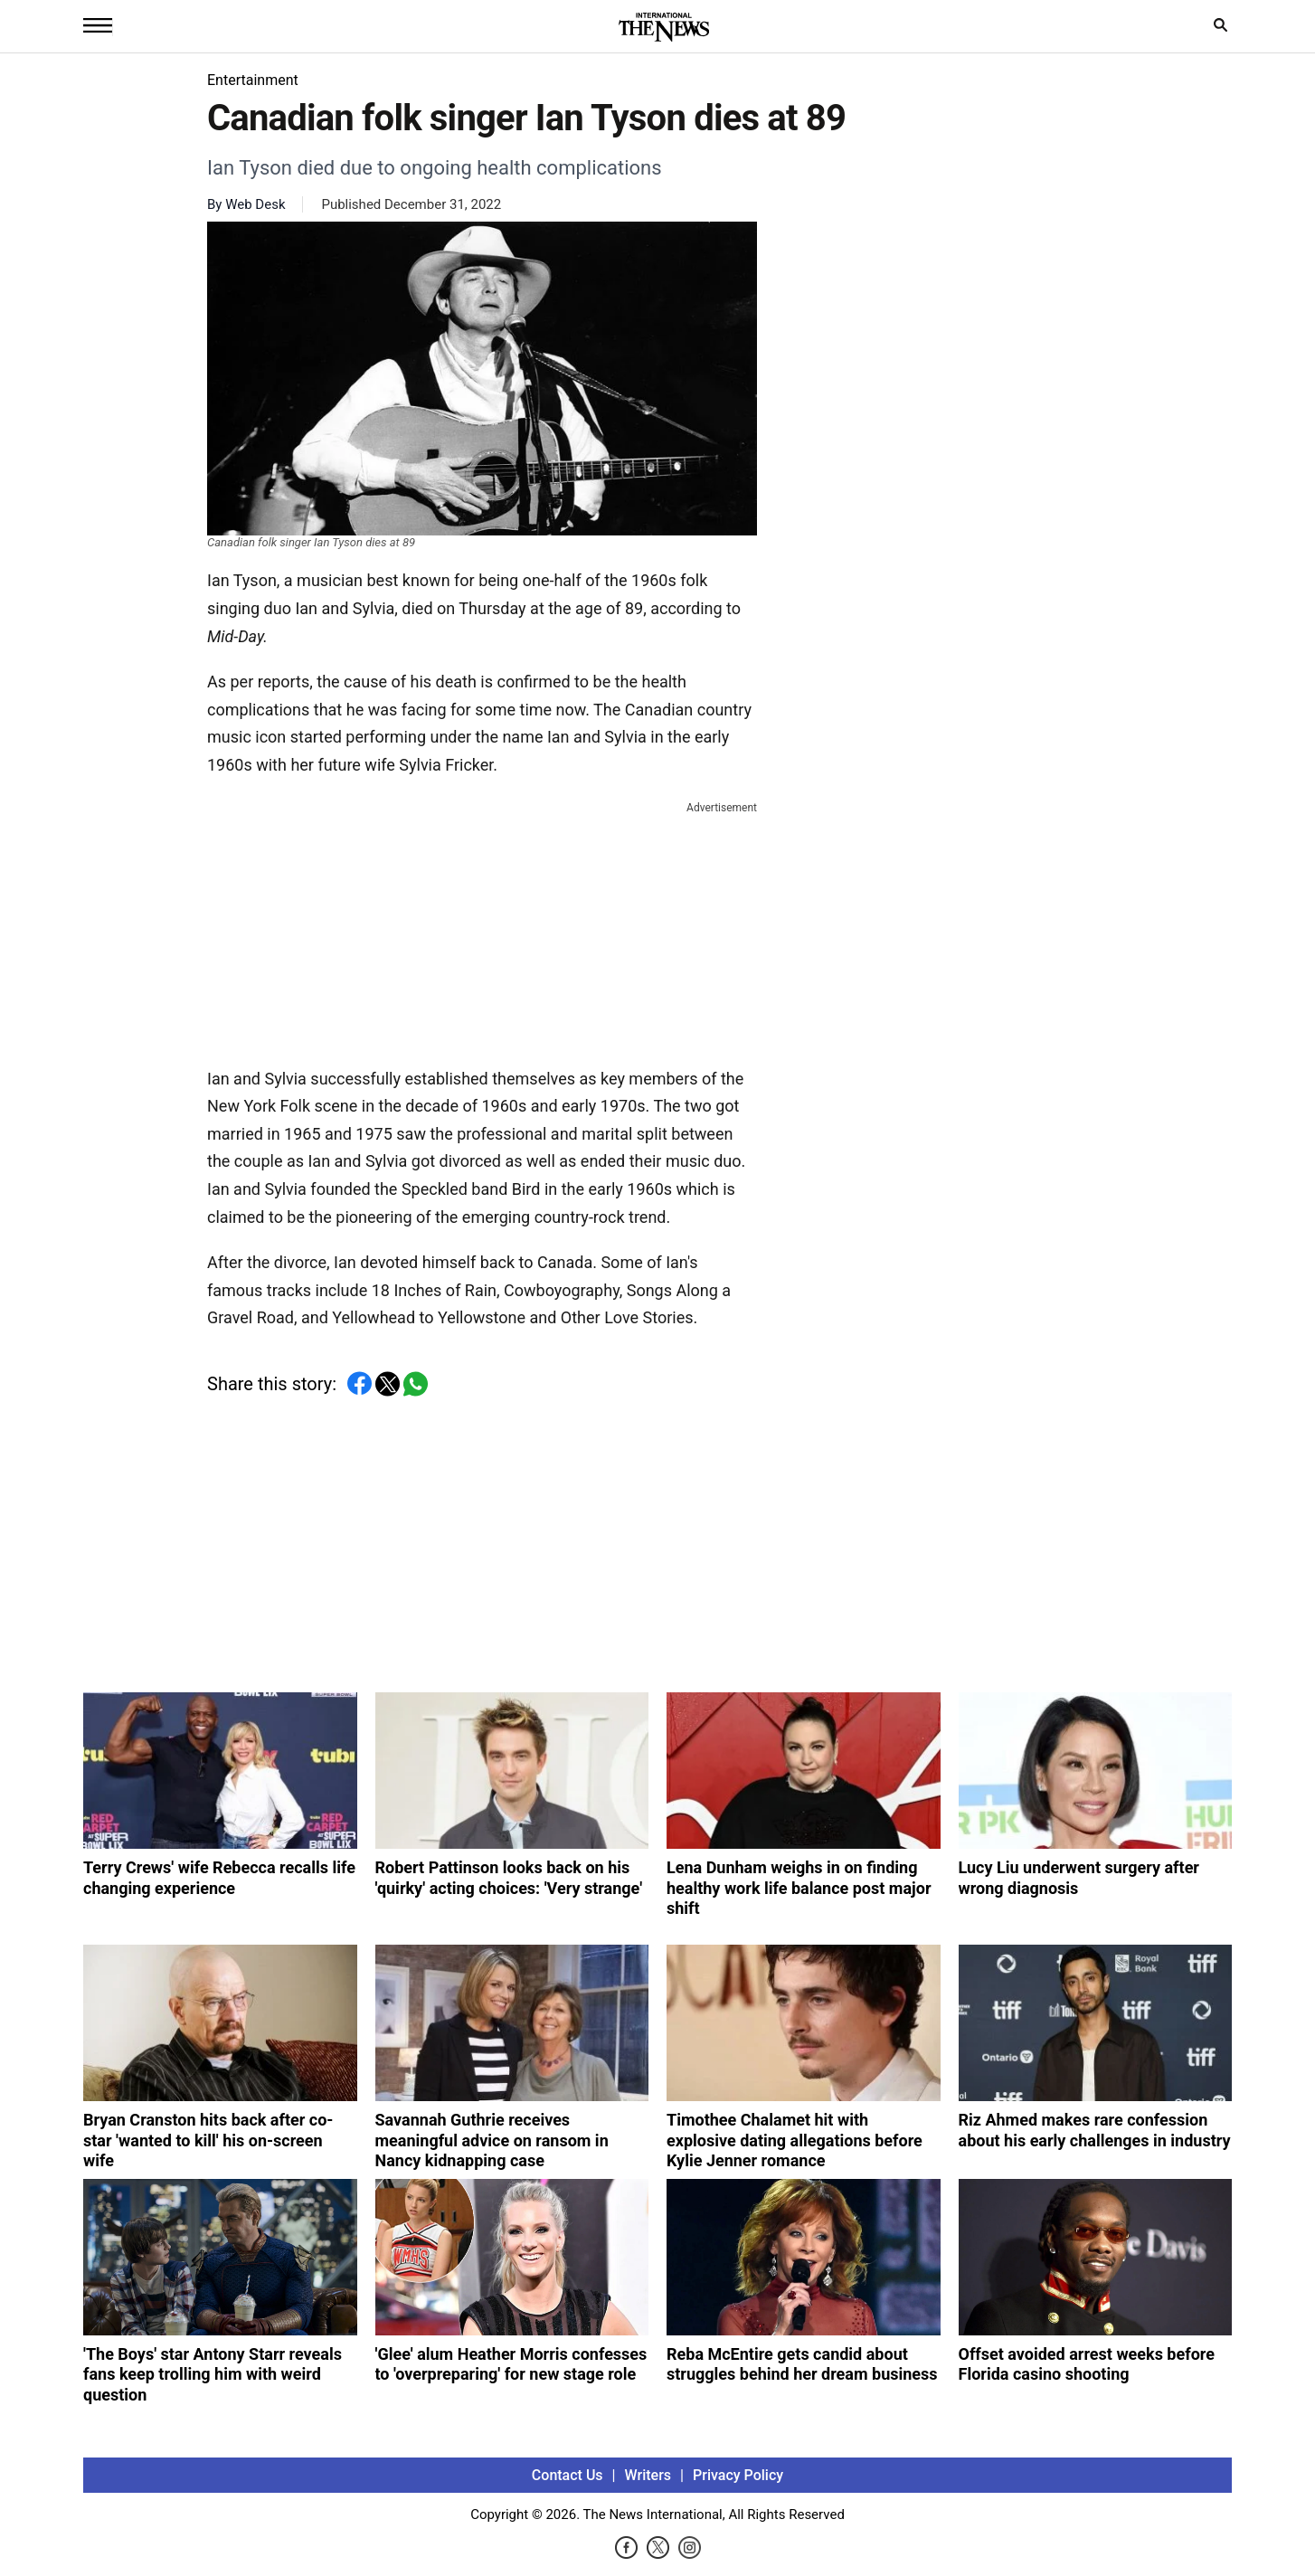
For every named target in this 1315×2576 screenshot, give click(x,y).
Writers (648, 2475)
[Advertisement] (482, 931)
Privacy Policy (738, 2475)
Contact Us (567, 2475)
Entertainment (252, 80)
